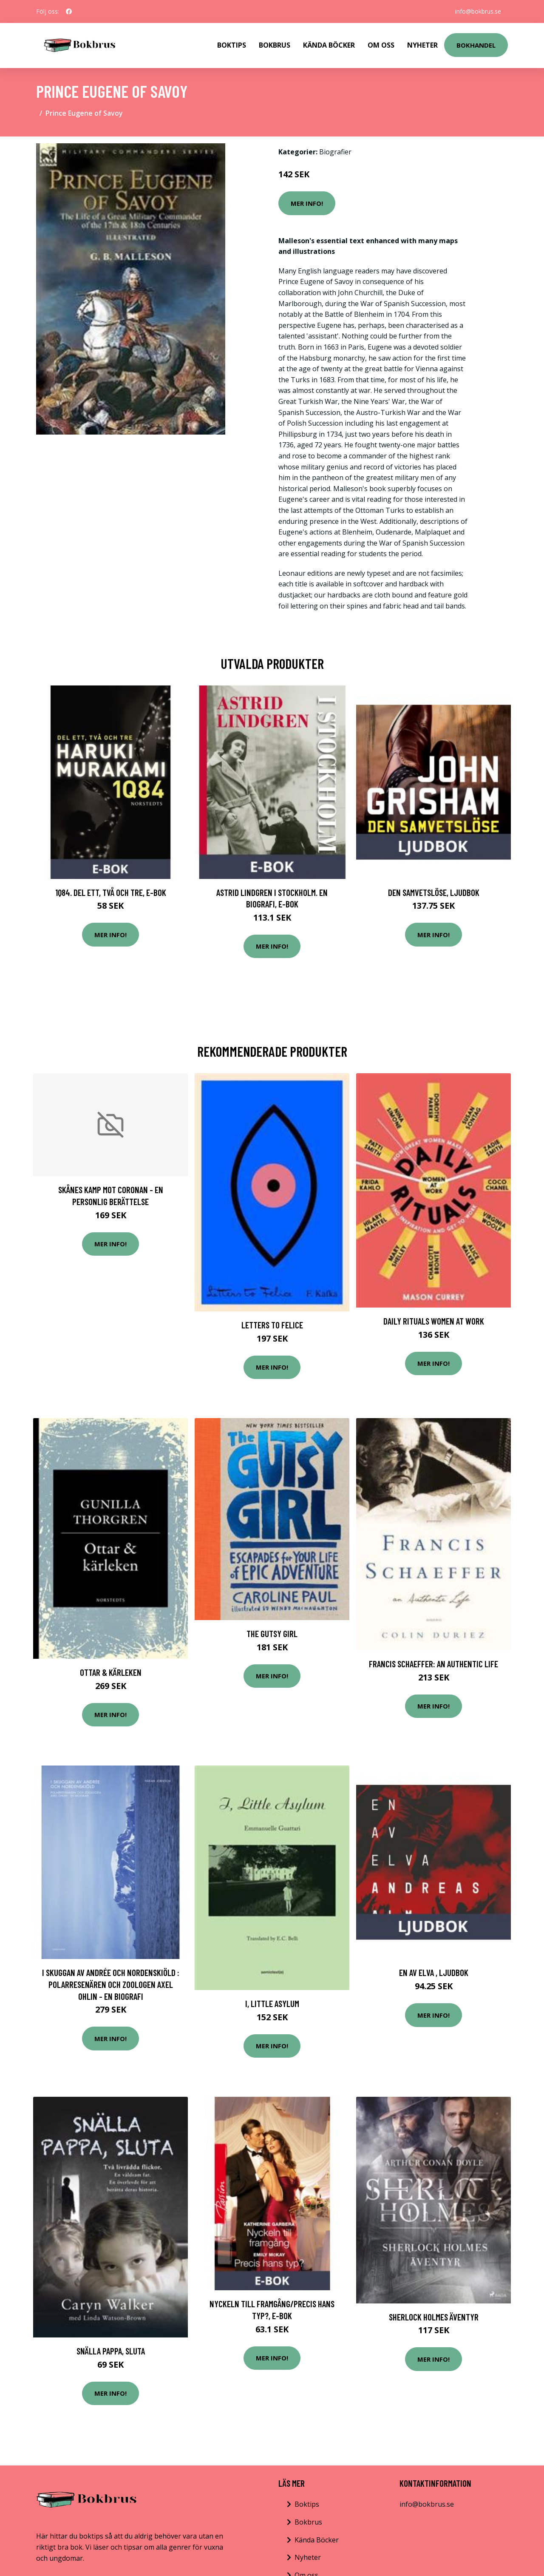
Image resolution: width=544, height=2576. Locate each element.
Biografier (335, 151)
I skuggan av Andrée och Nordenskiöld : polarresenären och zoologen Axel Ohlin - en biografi (110, 1984)
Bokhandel (476, 45)
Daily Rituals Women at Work (433, 1321)
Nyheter (422, 45)
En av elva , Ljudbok (433, 1972)
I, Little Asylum (272, 2003)
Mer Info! (307, 203)
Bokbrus (274, 45)
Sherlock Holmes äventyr (434, 2317)
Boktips (231, 45)
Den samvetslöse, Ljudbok (433, 892)
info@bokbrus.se (478, 11)
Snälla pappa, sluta (110, 2351)
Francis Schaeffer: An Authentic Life (433, 1663)
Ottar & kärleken (111, 1672)
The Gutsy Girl (272, 1633)
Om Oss (381, 45)
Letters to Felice (272, 1324)
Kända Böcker (329, 45)
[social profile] (68, 11)
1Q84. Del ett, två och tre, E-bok (110, 892)
